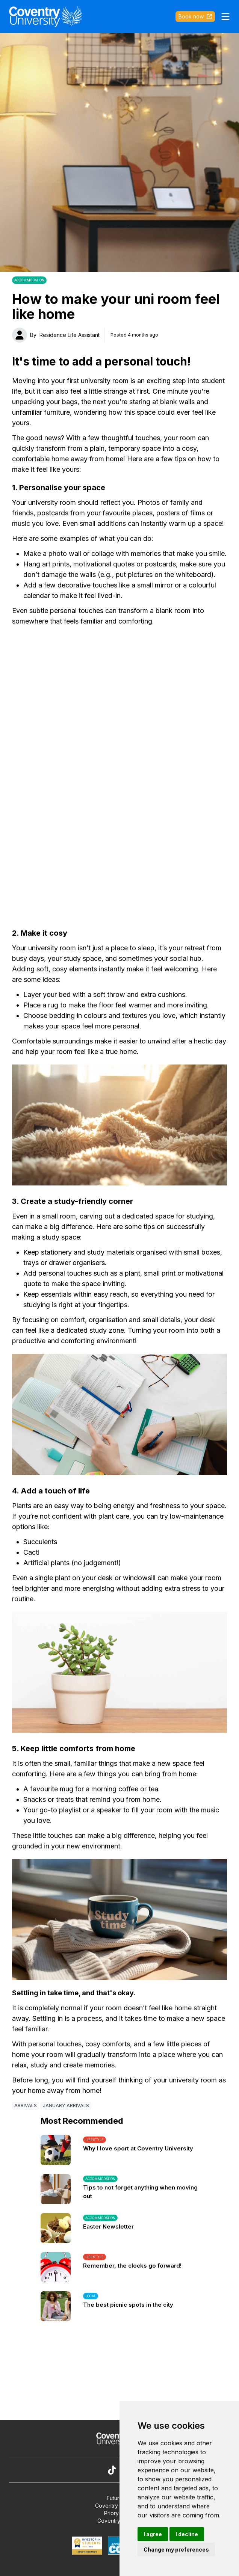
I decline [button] (186, 2534)
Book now (195, 16)
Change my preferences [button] (176, 2549)
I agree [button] (153, 2534)
